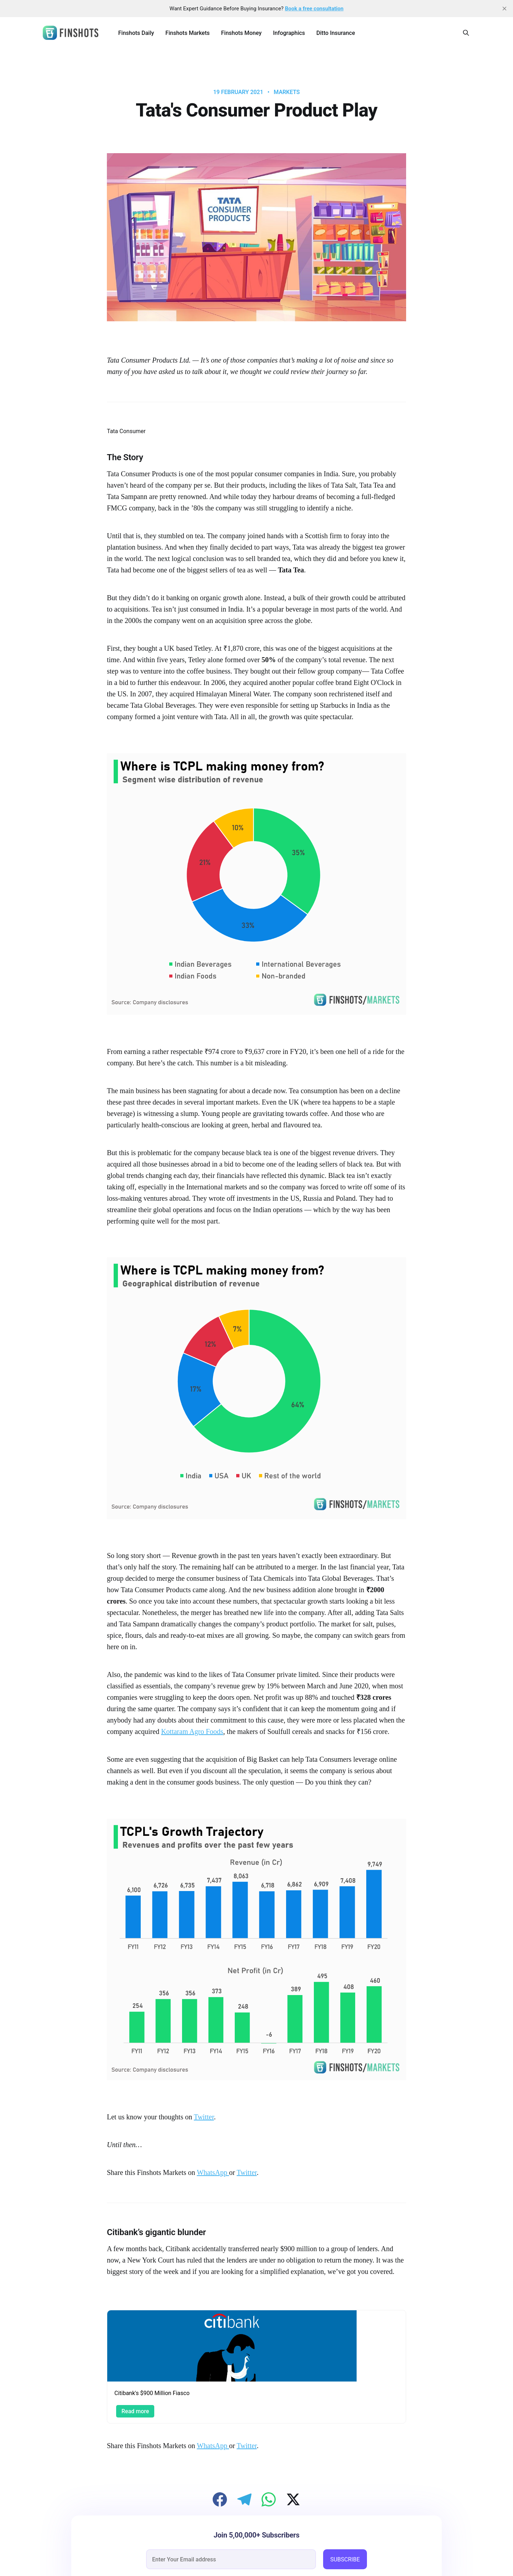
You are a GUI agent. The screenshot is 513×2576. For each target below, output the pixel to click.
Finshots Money (241, 33)
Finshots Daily (136, 33)
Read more (135, 2411)
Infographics (289, 33)
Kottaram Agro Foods (192, 1731)
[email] (231, 2559)
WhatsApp (213, 2172)
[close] (504, 8)
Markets (287, 92)
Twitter (204, 2117)
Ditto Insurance (335, 33)
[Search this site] (466, 32)
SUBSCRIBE (345, 2559)
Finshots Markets (187, 33)
